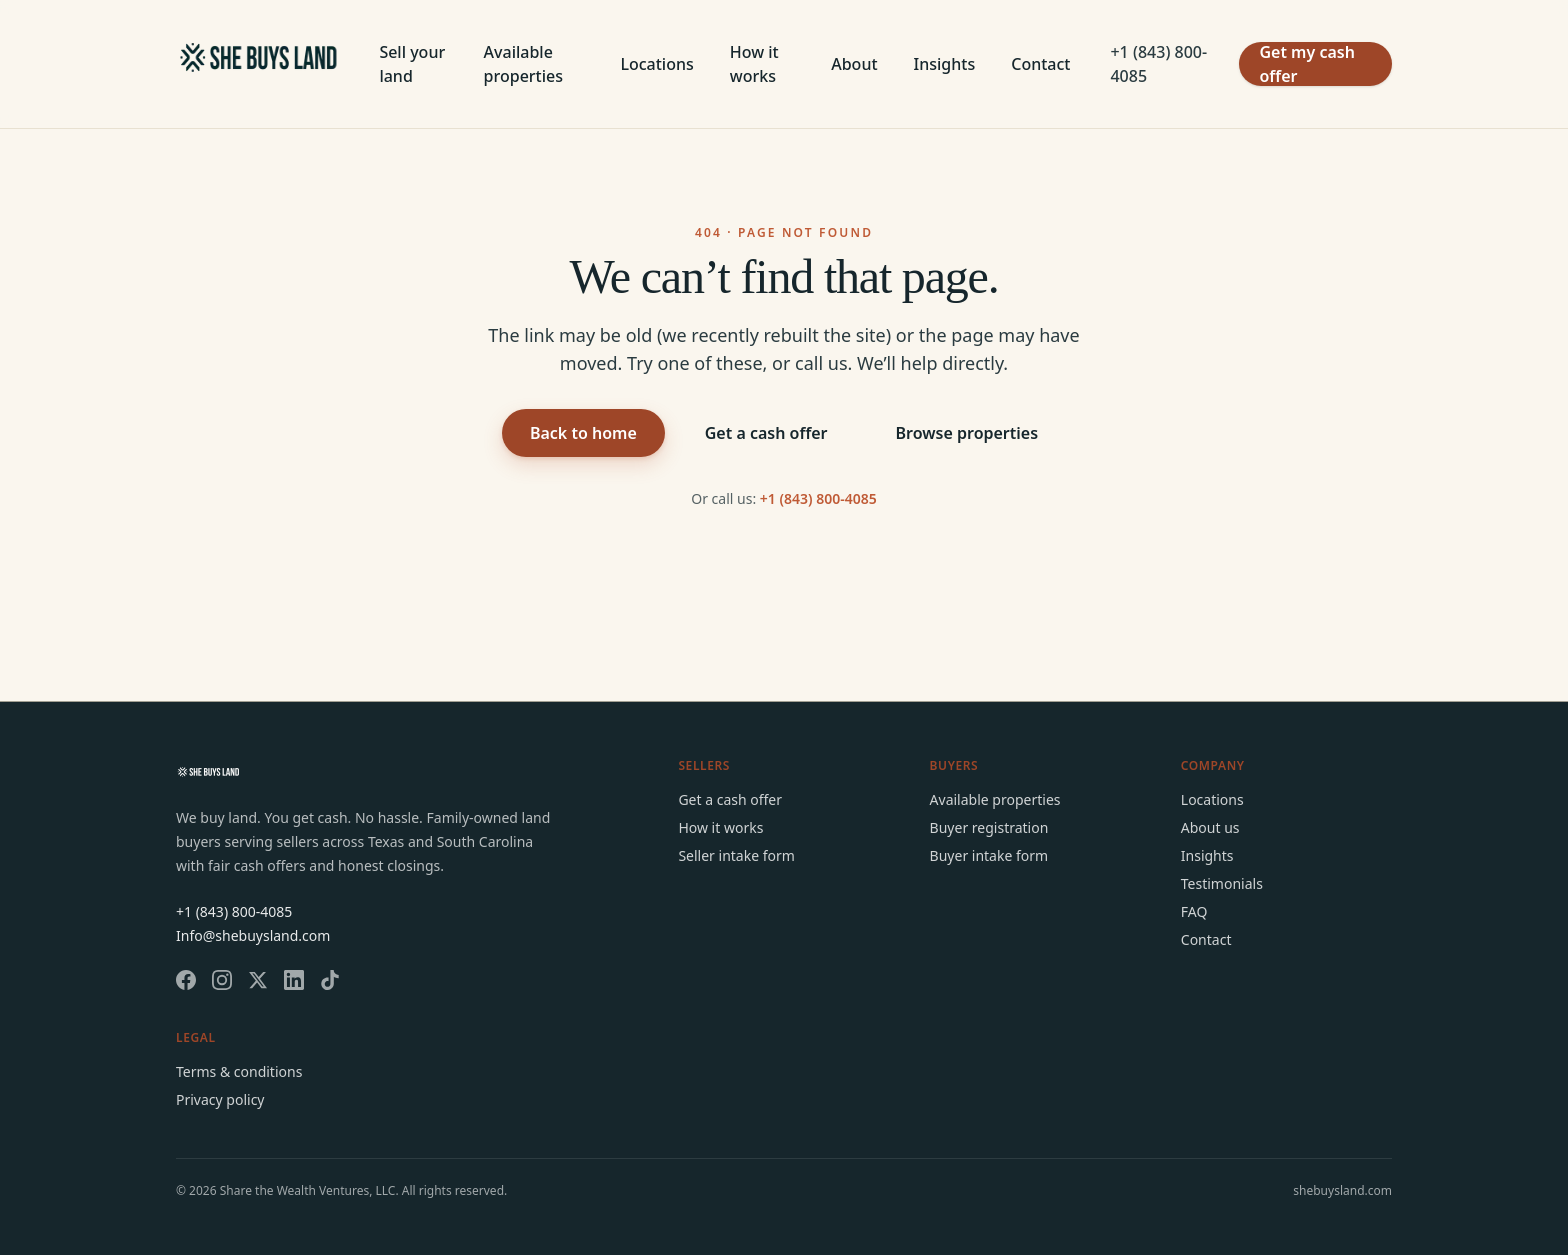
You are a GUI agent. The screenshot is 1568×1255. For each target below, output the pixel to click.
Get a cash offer (766, 433)
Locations (656, 64)
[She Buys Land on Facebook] (186, 980)
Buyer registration (989, 827)
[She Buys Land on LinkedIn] (294, 980)
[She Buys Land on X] (258, 980)
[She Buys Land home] (257, 64)
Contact (1040, 64)
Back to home (583, 433)
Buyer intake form (989, 855)
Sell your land (412, 64)
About (854, 64)
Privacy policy (220, 1099)
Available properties (523, 64)
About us (1210, 827)
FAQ (1194, 911)
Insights (945, 64)
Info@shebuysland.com (253, 935)
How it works (754, 64)
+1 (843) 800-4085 (1158, 64)
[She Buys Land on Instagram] (222, 980)
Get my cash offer (1306, 64)
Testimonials (1222, 883)
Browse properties (967, 433)
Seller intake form (736, 855)
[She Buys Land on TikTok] (330, 980)
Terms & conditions (239, 1071)
